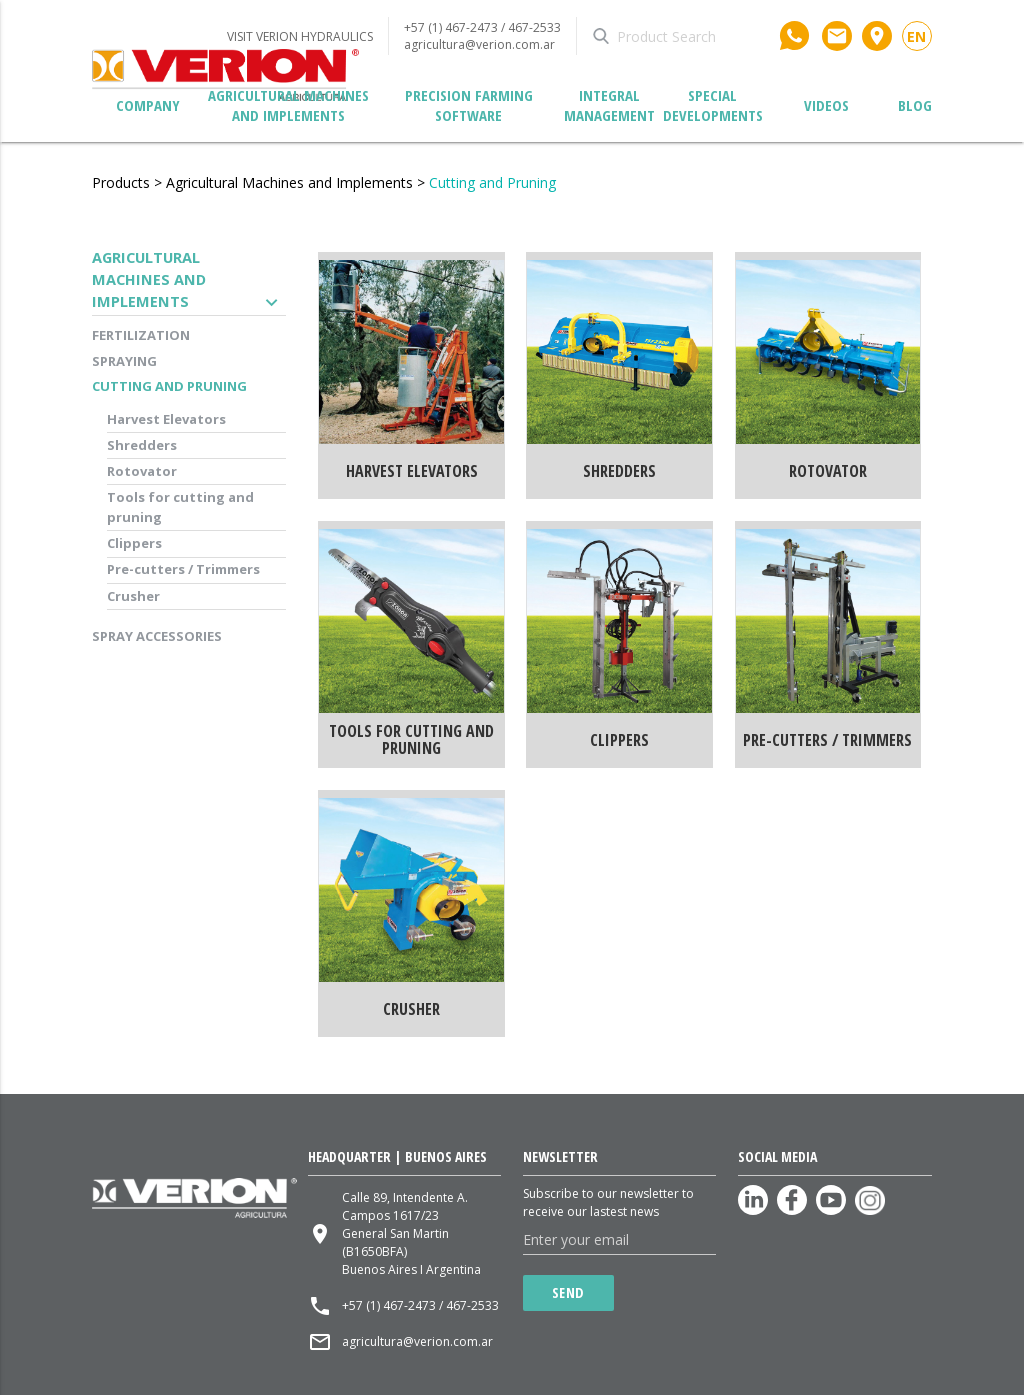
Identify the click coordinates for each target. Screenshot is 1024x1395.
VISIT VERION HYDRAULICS (300, 36)
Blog (915, 105)
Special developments (713, 105)
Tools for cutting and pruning (180, 507)
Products (121, 182)
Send (568, 1292)
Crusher (133, 596)
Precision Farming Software (469, 105)
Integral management (609, 105)
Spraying (124, 361)
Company (148, 105)
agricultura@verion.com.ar (479, 44)
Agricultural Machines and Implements (288, 105)
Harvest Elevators (166, 419)
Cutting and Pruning (492, 182)
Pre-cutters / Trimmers (183, 569)
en (916, 36)
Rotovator (142, 471)
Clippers (134, 543)
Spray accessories (157, 636)
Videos (826, 105)
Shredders (142, 445)
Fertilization (141, 335)
